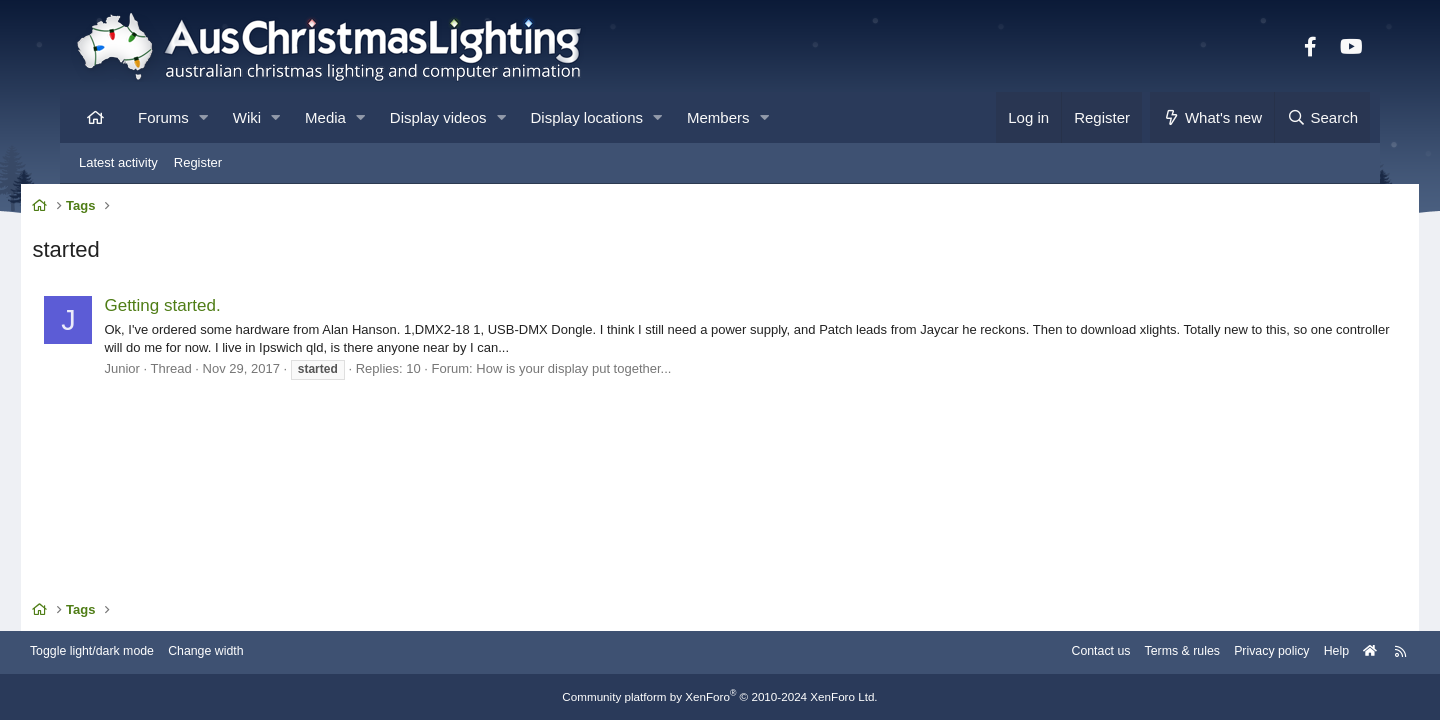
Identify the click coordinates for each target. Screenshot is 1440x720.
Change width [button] (264, 652)
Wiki (247, 117)
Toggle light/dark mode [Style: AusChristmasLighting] (144, 652)
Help (1285, 652)
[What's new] (1212, 117)
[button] (203, 117)
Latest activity (118, 162)
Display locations (587, 117)
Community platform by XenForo (720, 697)
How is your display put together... (616, 371)
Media (325, 117)
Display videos (438, 117)
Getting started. (205, 308)
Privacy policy (1217, 652)
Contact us (1038, 652)
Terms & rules (1123, 652)
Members (718, 117)
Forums (163, 117)
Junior (164, 371)
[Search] (1322, 117)
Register (198, 162)
